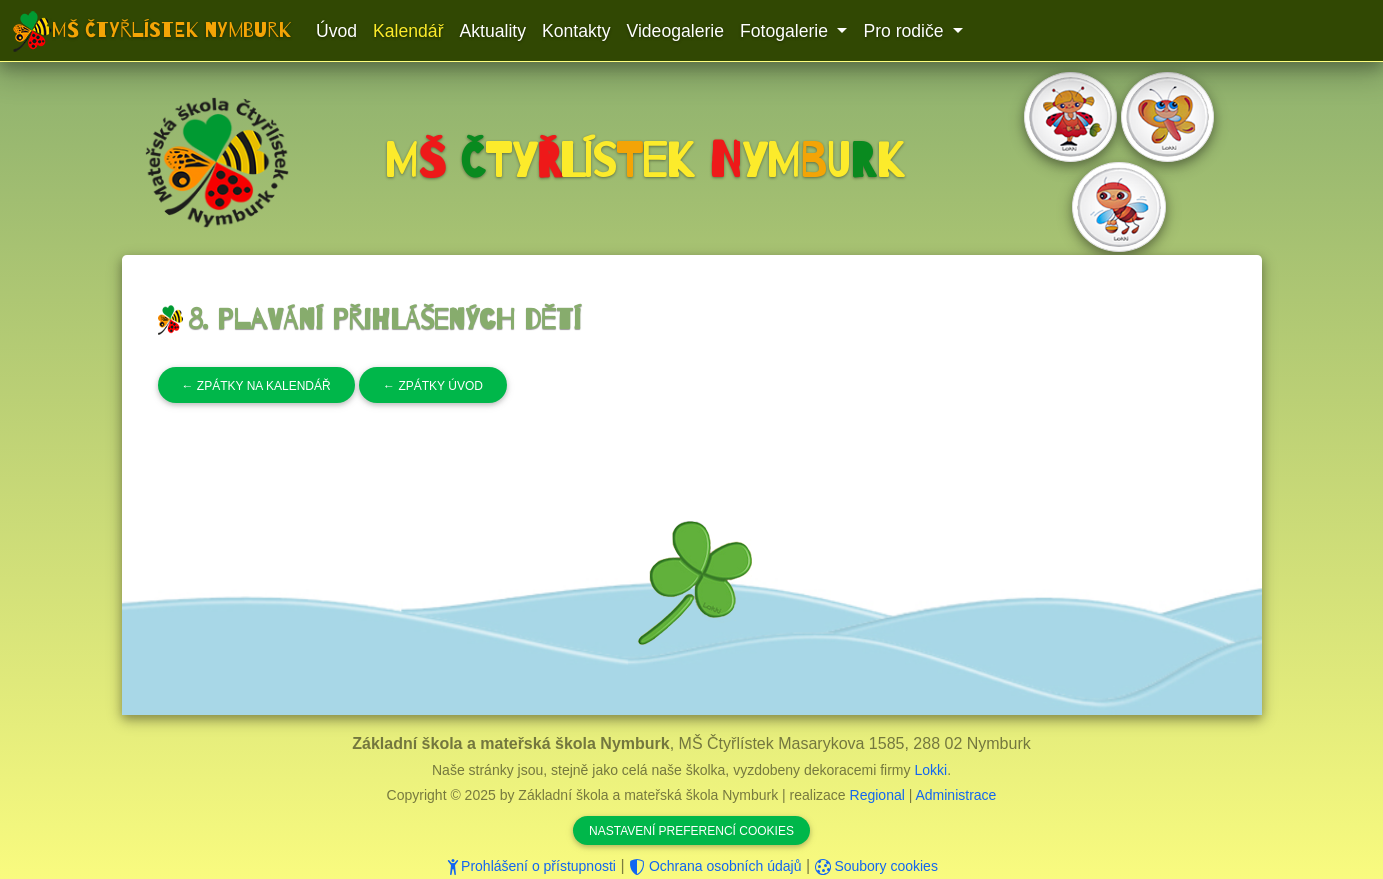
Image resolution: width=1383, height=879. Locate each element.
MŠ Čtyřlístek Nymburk (172, 30)
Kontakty (576, 31)
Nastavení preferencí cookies (691, 831)
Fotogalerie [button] (786, 31)
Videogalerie (675, 31)
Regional (877, 795)
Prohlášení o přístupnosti (530, 866)
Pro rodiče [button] (905, 31)
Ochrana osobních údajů (715, 866)
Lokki (930, 770)
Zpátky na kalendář (256, 386)
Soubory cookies (876, 866)
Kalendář (408, 31)
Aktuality (493, 31)
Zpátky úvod (433, 386)
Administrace (955, 795)
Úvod (336, 31)
